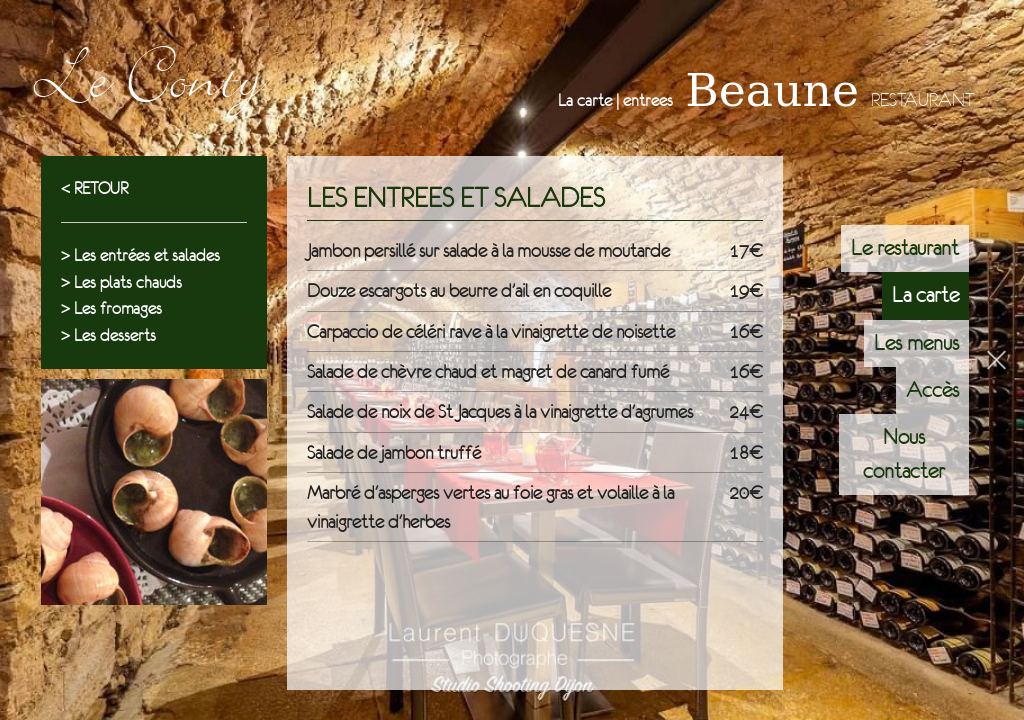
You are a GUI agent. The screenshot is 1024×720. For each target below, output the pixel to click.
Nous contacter (904, 453)
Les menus (916, 343)
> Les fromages (111, 308)
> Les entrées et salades (140, 255)
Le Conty (146, 90)
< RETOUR (94, 188)
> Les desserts (108, 335)
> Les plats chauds (121, 282)
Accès (932, 390)
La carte (925, 295)
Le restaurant (905, 248)
